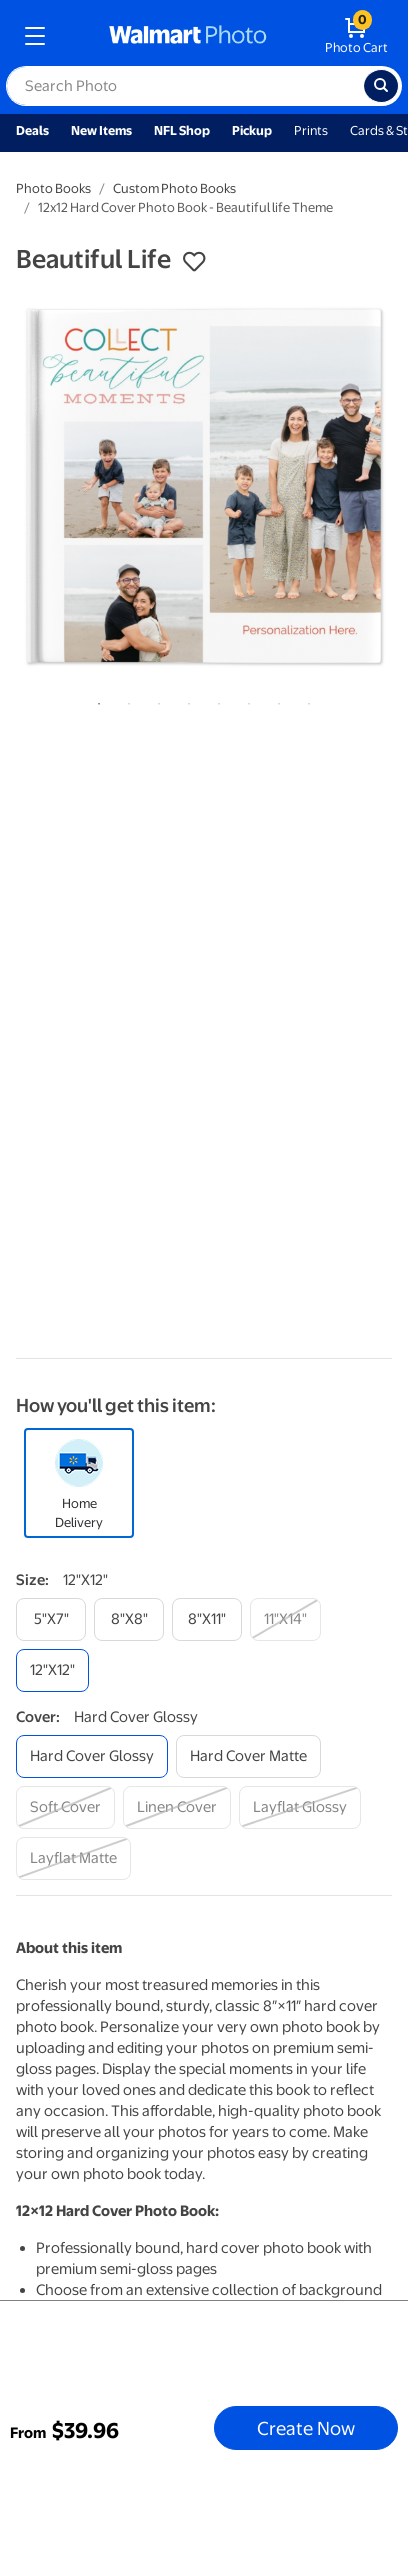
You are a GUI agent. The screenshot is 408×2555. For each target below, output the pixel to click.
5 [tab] (215, 700)
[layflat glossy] (300, 1807)
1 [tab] (95, 700)
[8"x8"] (129, 1619)
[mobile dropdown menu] (35, 36)
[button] (194, 262)
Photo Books (53, 188)
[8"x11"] (207, 1619)
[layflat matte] (73, 1858)
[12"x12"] (52, 1670)
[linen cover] (177, 1807)
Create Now (306, 2428)
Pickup (252, 130)
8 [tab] (305, 700)
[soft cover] (65, 1807)
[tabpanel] (204, 486)
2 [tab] (125, 700)
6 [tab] (245, 700)
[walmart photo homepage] (188, 36)
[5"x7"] (51, 1619)
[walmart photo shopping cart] (356, 36)
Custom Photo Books (174, 188)
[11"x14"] (285, 1619)
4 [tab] (185, 700)
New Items (101, 130)
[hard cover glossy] (92, 1756)
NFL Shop (182, 130)
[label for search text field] (185, 86)
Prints (311, 130)
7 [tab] (275, 700)
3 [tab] (155, 700)
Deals (32, 130)
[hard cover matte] (248, 1756)
